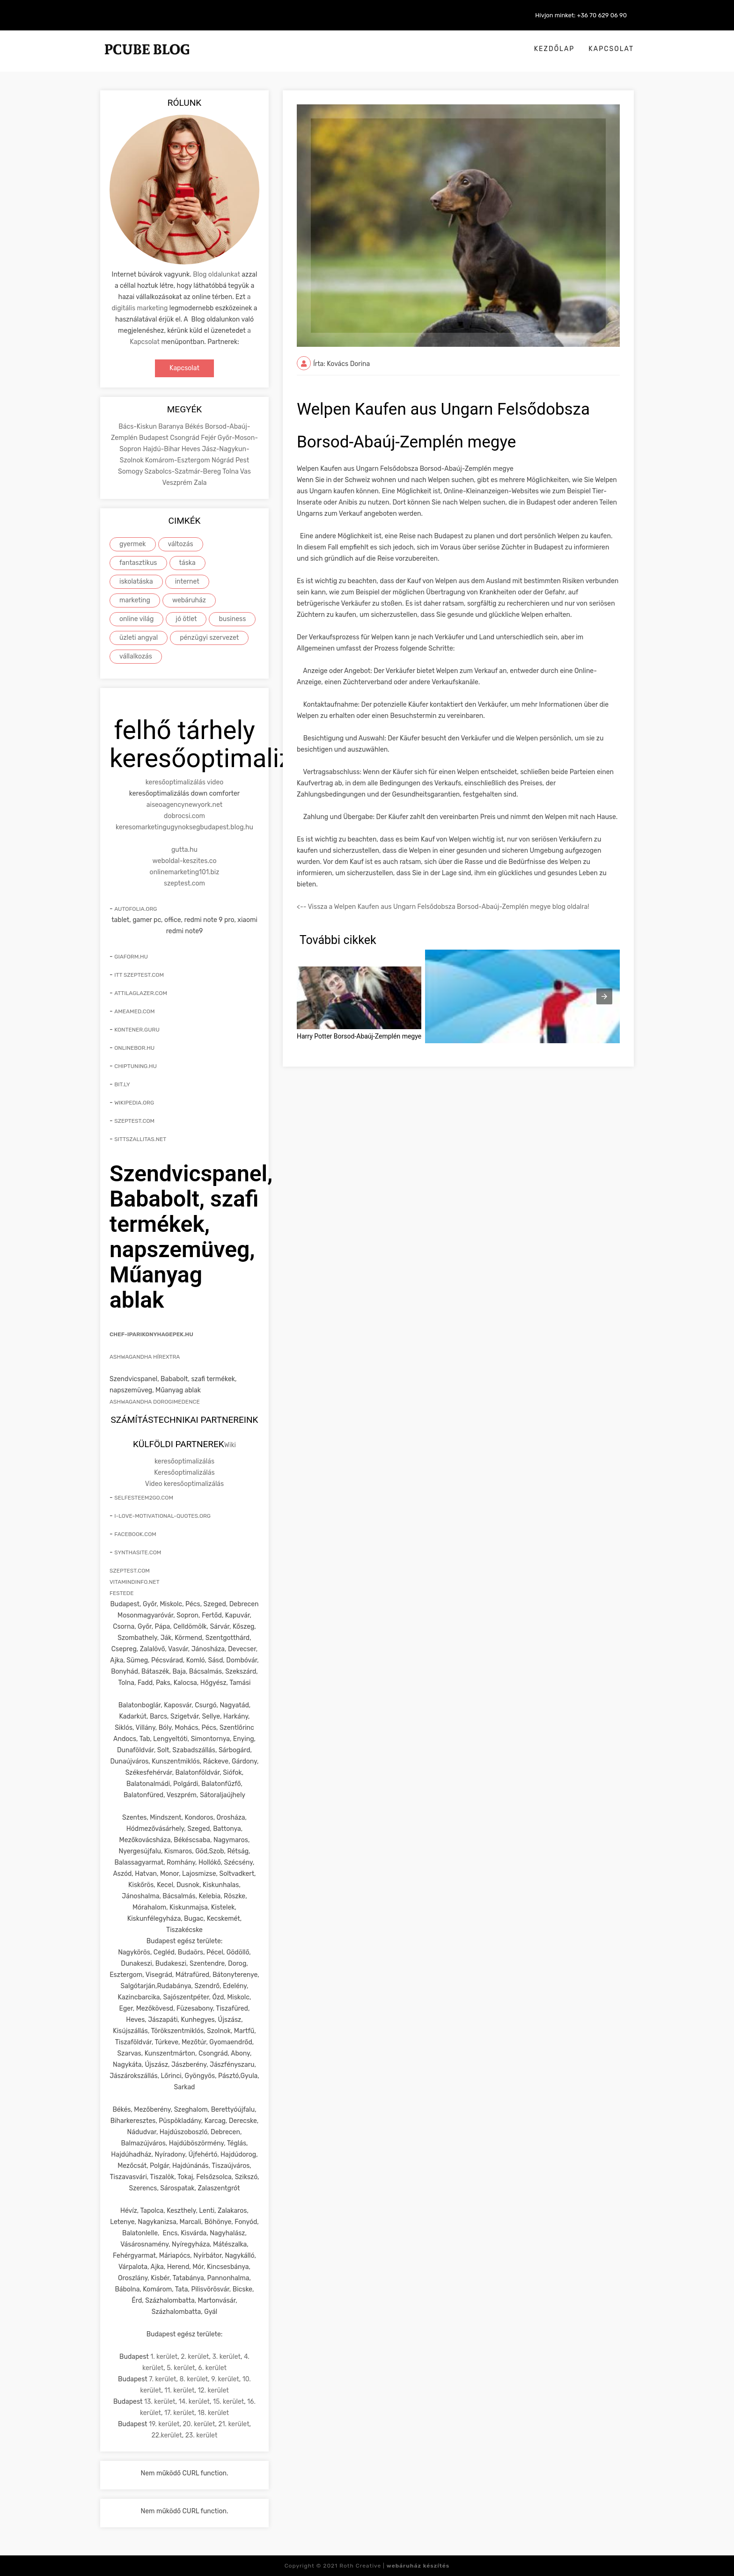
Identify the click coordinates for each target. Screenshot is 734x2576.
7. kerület (162, 2379)
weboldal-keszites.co (185, 861)
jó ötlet (186, 619)
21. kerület (233, 2424)
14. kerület (194, 2402)
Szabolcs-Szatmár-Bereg (183, 472)
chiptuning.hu (135, 1066)
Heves (192, 449)
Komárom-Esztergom (178, 460)
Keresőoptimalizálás (184, 1473)
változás (180, 544)
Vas (245, 472)
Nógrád (223, 460)
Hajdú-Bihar (162, 449)
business (232, 619)
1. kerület (163, 2357)
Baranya (171, 427)
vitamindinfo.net (135, 1582)
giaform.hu (131, 956)
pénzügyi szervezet (209, 638)
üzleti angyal (138, 638)
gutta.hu (184, 850)
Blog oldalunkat (216, 274)
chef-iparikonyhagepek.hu (151, 1334)
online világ (136, 619)
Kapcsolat (611, 49)
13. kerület (160, 2402)
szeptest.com (184, 883)
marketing (134, 600)
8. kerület (193, 2379)
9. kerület (225, 2379)
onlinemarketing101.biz (185, 872)
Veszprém (178, 483)
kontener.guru (137, 1029)
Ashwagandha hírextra (145, 1357)
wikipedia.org (134, 1102)
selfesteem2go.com (143, 1497)
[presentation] (604, 996)
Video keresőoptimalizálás (184, 1484)
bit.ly (122, 1084)
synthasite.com (137, 1552)
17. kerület (179, 2413)
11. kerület (179, 2390)
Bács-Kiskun (138, 427)
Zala (200, 483)
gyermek (132, 544)
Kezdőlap (554, 49)
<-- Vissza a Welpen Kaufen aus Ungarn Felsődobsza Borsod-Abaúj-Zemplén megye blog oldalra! (443, 907)
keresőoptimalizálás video (185, 782)
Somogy (131, 472)
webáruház (189, 600)
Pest (242, 460)
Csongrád (185, 438)
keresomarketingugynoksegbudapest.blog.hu (184, 827)
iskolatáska (136, 581)
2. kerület (195, 2357)
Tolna (231, 472)
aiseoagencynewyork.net (184, 805)
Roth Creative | (394, 2565)
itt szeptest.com (139, 975)
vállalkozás (135, 656)
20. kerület (199, 2424)
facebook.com (135, 1534)
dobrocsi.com (184, 816)
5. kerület (181, 2368)
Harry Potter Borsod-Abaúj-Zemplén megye (359, 1036)
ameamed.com (134, 1011)
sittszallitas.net (140, 1139)
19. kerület (164, 2424)
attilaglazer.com (140, 993)
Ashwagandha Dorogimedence (155, 1401)
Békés (195, 427)
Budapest (154, 438)
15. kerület (228, 2402)
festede (121, 1593)
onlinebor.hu (134, 1048)
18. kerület (213, 2413)
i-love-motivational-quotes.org (162, 1516)
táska (187, 563)
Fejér (209, 438)
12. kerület (213, 2390)
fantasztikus (138, 563)
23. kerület (201, 2435)
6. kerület (212, 2368)
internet (187, 581)
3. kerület (226, 2357)
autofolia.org (135, 909)
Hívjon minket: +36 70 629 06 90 (581, 15)
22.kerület (167, 2435)
